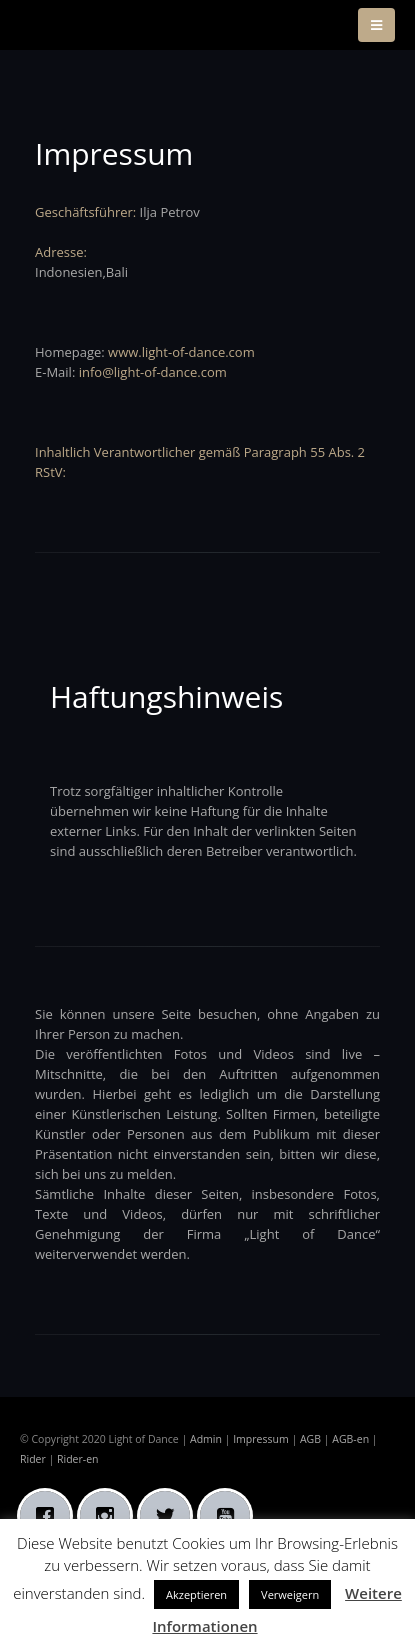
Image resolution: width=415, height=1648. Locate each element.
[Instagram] (110, 1516)
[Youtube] (230, 1516)
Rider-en (78, 1459)
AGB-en (350, 1439)
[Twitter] (170, 1516)
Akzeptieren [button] (196, 1594)
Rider (33, 1459)
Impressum (261, 1439)
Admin (206, 1439)
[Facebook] (50, 1516)
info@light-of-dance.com (153, 372)
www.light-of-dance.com (181, 352)
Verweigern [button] (290, 1594)
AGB (310, 1439)
